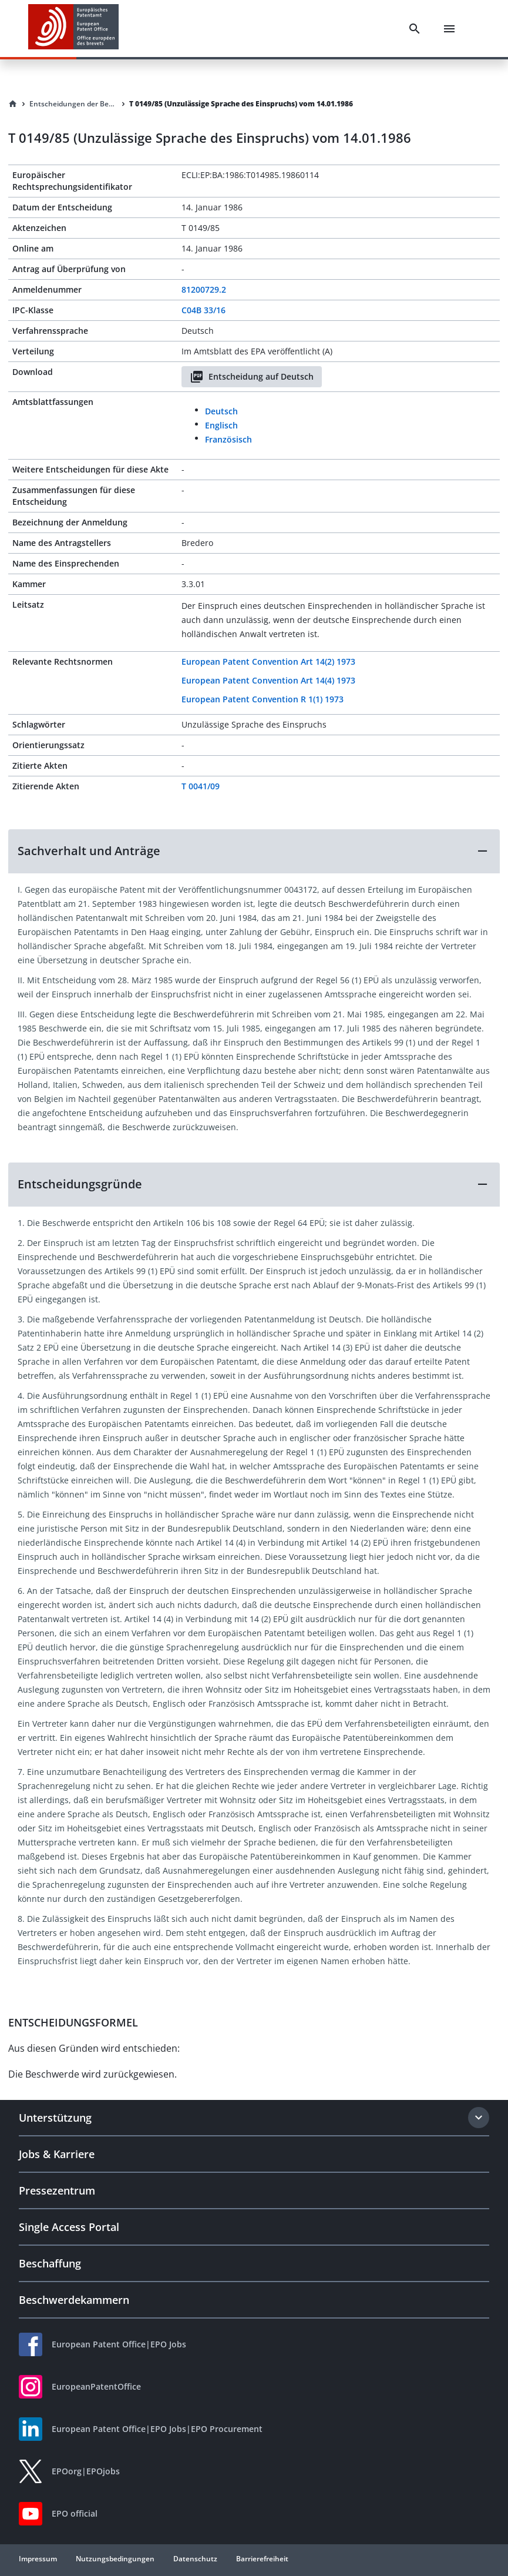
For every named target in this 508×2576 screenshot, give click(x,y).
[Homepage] (13, 104)
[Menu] (449, 28)
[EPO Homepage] (73, 28)
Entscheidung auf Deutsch (252, 377)
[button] (254, 851)
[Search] (414, 28)
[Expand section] (478, 2117)
